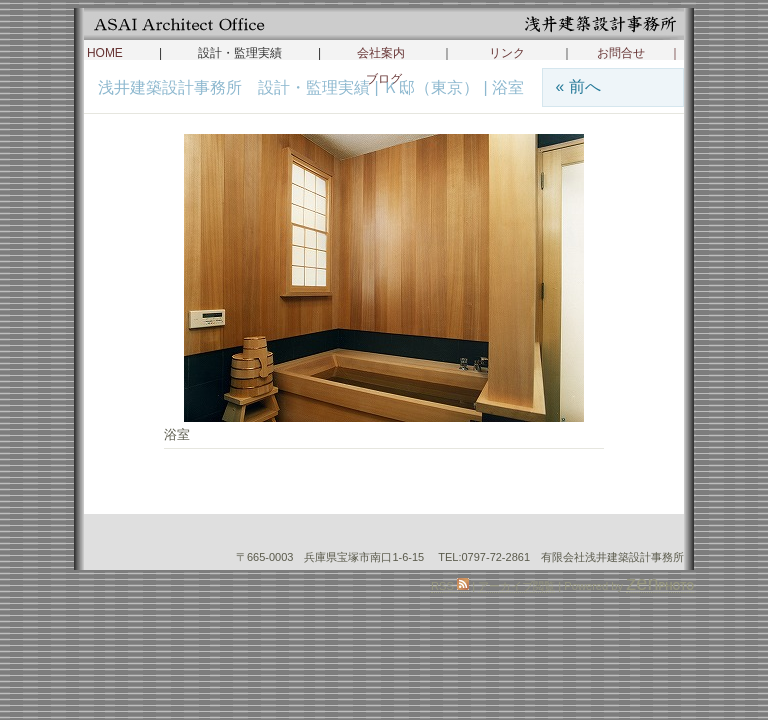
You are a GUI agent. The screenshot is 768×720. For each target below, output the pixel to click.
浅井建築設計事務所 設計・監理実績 (236, 87)
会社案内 (381, 53)
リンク (507, 53)
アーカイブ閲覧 (516, 586)
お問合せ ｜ (639, 53)
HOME (105, 53)
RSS (450, 586)
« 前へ (577, 86)
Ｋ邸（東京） (431, 87)
